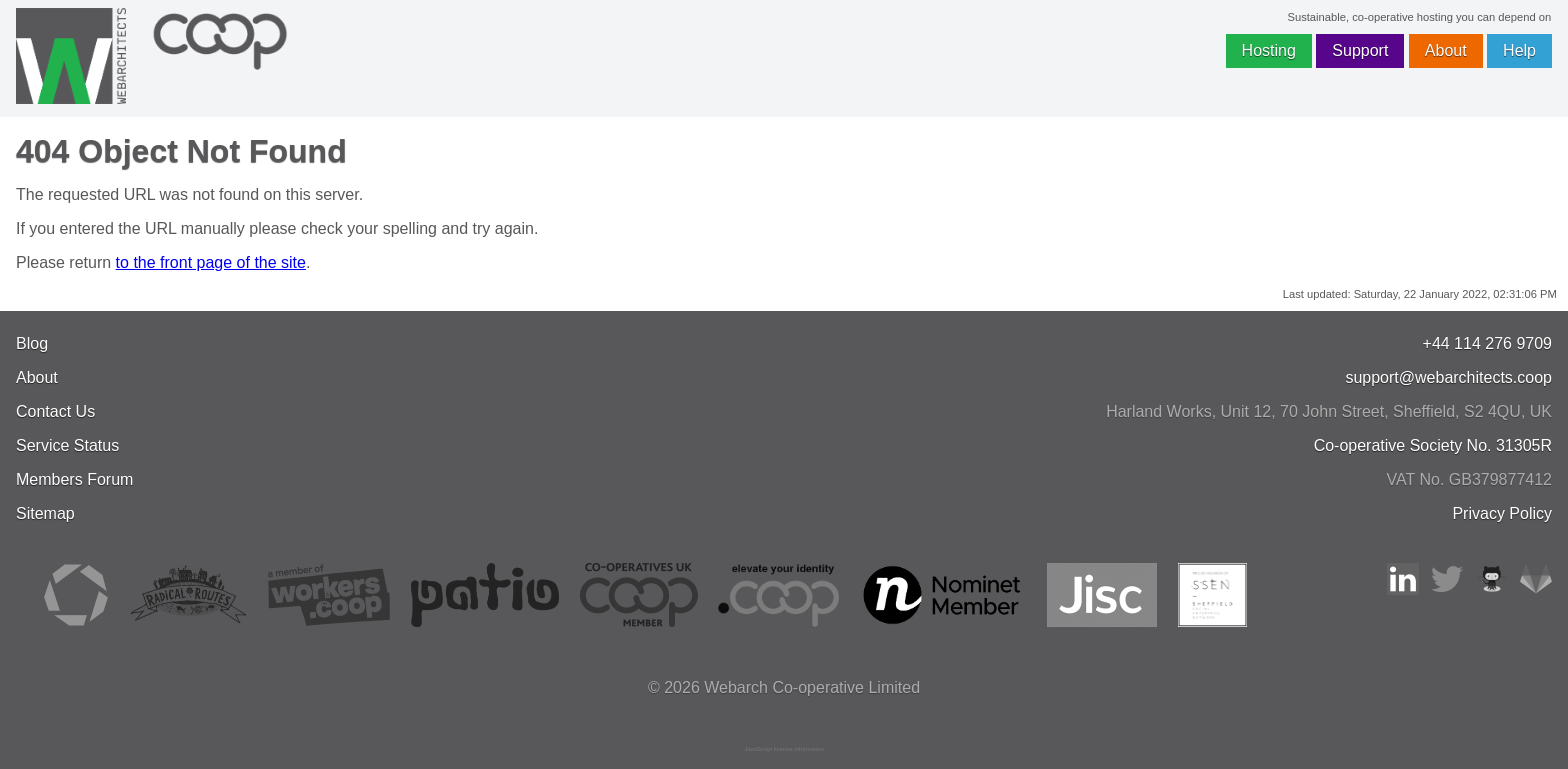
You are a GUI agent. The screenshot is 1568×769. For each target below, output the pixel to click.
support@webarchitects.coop (1448, 377)
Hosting (1269, 50)
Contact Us (55, 411)
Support (1360, 50)
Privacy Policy (1502, 513)
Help (1519, 50)
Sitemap (45, 513)
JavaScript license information (784, 749)
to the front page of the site (211, 262)
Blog (32, 343)
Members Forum (74, 479)
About (1446, 50)
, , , (1329, 411)
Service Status (67, 445)
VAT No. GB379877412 (1469, 479)
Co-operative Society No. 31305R (1433, 445)
